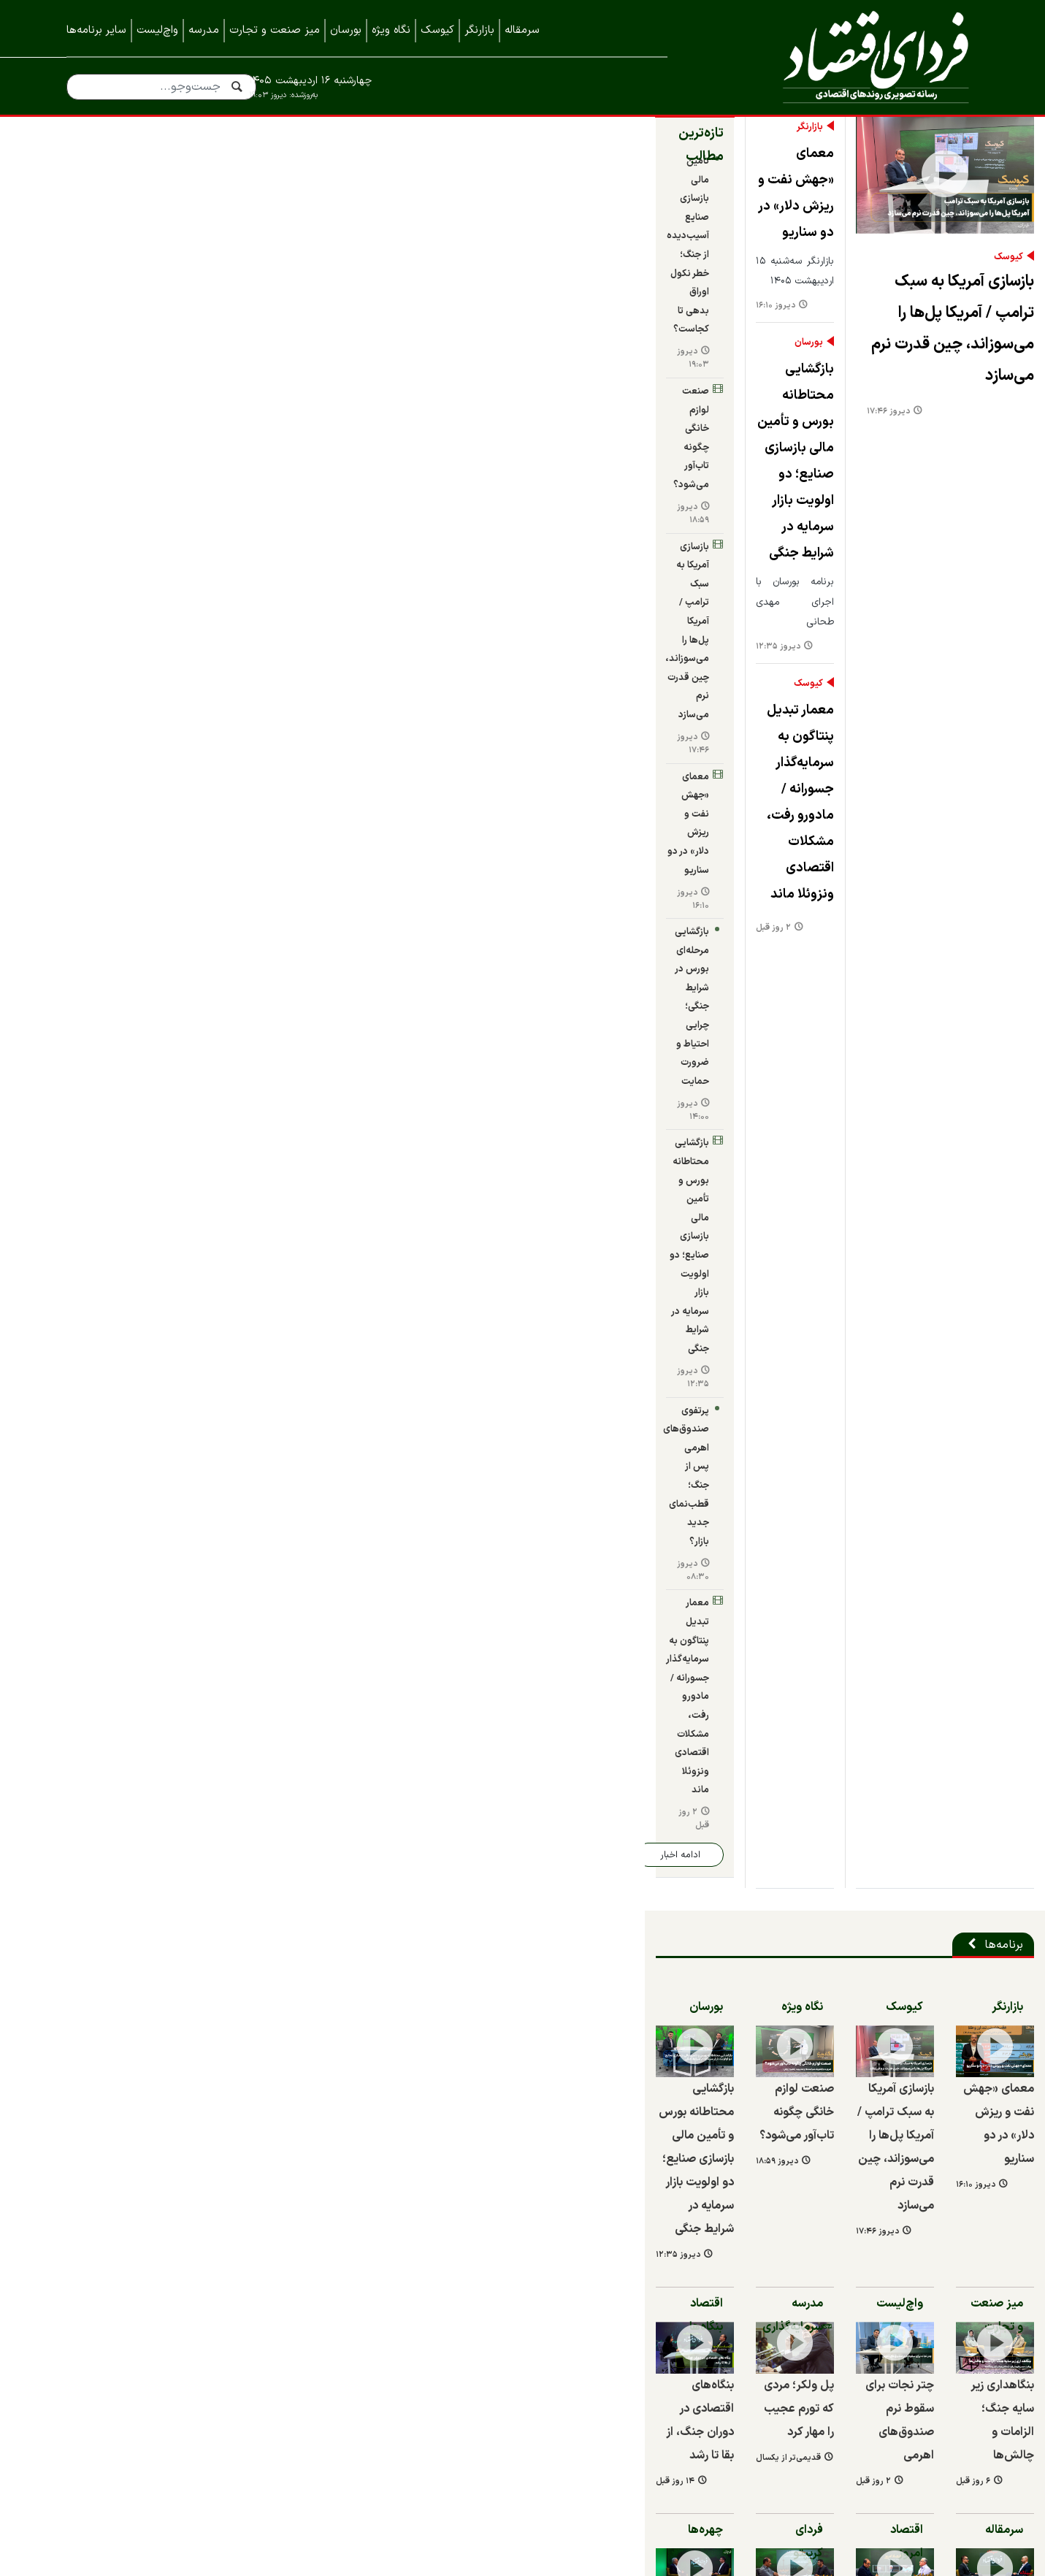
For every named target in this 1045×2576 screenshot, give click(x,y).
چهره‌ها (249, 1391)
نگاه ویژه (391, 30)
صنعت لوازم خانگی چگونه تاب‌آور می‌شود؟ (169, 278)
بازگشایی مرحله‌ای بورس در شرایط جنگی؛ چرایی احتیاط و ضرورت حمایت (174, 452)
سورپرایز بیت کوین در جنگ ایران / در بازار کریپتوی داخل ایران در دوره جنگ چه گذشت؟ (414, 1585)
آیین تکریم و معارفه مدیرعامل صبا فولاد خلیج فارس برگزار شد (437, 1737)
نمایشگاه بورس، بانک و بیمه (909, 2397)
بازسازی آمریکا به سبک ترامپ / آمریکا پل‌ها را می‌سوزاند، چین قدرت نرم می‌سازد (768, 525)
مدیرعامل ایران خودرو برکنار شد (510, 2022)
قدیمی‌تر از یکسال (332, 1319)
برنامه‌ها (949, 768)
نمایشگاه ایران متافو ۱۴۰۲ (914, 2426)
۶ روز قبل (785, 1319)
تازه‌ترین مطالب (225, 183)
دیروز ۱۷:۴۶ (566, 576)
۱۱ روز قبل (307, 1914)
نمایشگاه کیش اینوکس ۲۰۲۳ (907, 2455)
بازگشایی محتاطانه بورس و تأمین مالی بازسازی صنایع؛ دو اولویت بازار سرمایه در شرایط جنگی (406, 376)
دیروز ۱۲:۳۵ (322, 457)
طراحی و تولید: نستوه (533, 2566)
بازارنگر (479, 30)
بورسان (345, 30)
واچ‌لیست (157, 30)
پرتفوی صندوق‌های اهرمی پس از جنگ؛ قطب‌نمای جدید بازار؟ (177, 568)
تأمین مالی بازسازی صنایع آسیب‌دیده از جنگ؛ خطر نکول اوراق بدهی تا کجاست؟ (165, 220)
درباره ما (958, 2280)
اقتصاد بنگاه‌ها (232, 1122)
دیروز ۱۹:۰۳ (98, 252)
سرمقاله (522, 30)
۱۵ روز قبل (107, 2057)
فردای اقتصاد (844, 56)
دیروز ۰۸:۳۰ (99, 582)
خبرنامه (961, 2368)
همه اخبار (954, 2338)
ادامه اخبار (120, 678)
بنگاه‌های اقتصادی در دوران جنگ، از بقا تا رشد (835, 2003)
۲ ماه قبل (785, 1588)
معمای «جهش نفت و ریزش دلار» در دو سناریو (406, 217)
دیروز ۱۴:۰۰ (98, 465)
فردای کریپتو (471, 1391)
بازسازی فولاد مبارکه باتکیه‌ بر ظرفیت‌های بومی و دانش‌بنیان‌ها (438, 1880)
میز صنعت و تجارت (274, 30)
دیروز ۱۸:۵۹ (98, 300)
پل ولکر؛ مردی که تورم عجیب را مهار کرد (416, 1293)
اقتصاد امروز (704, 1391)
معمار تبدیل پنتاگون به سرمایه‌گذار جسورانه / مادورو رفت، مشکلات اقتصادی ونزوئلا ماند (418, 547)
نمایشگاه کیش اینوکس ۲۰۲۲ (908, 2484)
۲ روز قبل (317, 610)
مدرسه (203, 30)
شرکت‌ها (948, 1702)
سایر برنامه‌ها (96, 30)
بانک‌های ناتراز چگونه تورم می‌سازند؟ (892, 1562)
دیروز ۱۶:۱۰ (320, 286)
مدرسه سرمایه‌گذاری (453, 1122)
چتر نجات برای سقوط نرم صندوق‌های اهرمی (640, 1293)
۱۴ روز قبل (85, 1343)
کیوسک (437, 30)
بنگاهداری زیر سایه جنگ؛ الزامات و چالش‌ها (875, 1293)
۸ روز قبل (306, 1772)
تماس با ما (952, 2309)
